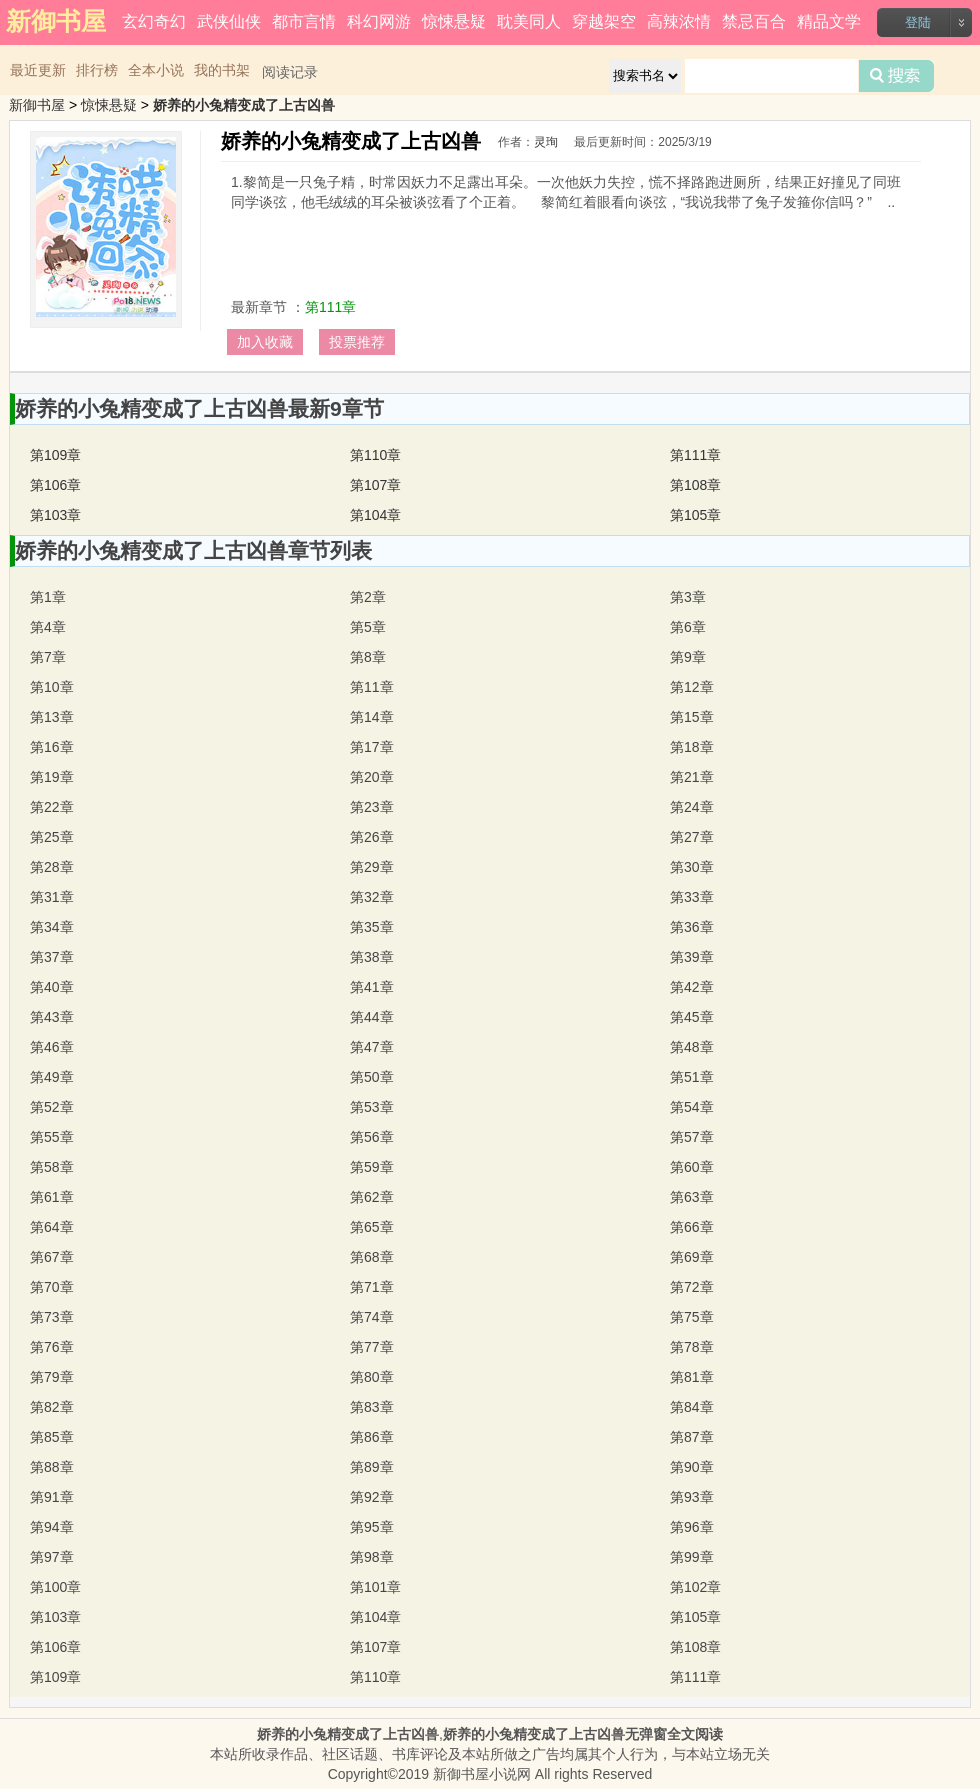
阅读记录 (290, 72)
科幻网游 (379, 21)
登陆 (918, 22)
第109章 (55, 455)
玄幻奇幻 (154, 21)
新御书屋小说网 (482, 1774)
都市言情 (304, 21)
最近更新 (38, 70)
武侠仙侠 (229, 21)
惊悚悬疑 (454, 21)
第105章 (695, 515)
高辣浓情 (679, 21)
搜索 (896, 76)
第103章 (55, 515)
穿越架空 (604, 21)
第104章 (375, 515)
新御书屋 (37, 105)
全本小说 (156, 70)
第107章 (375, 485)
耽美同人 (529, 21)
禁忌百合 (754, 21)
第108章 (695, 485)
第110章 (375, 455)
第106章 (55, 485)
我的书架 (222, 70)
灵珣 (546, 142)
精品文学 (829, 21)
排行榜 (97, 70)
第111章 (330, 307)
